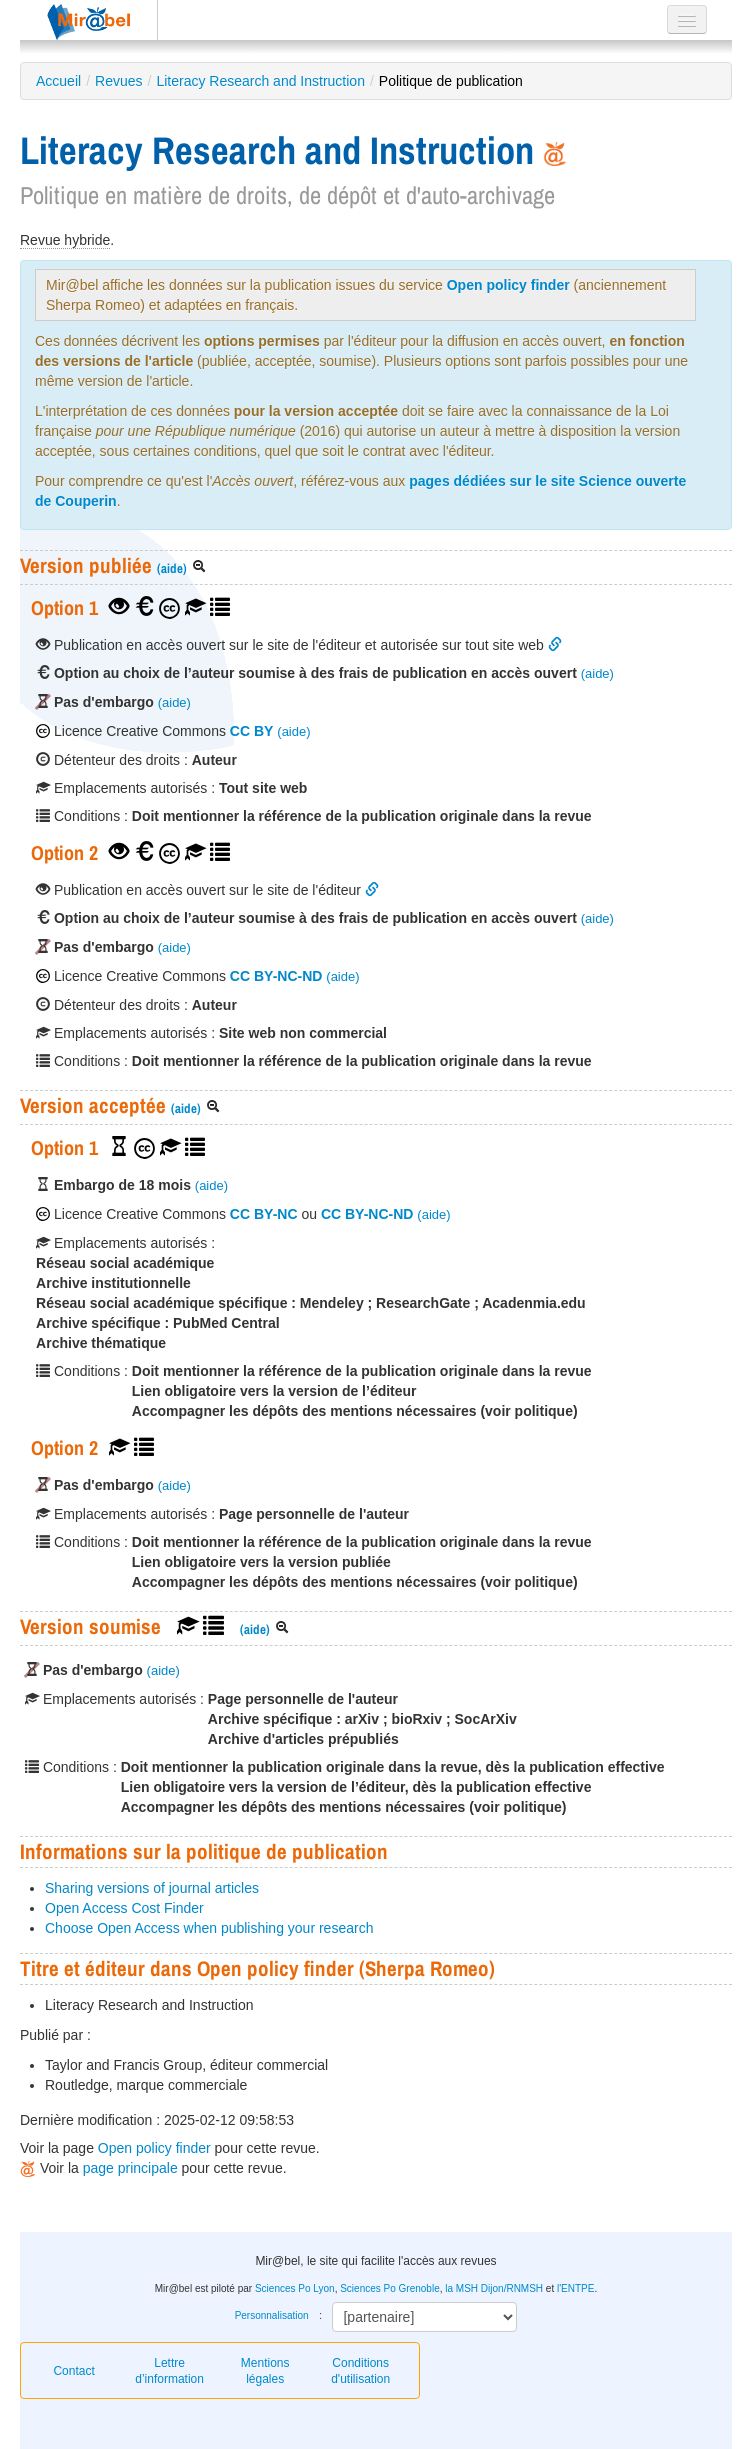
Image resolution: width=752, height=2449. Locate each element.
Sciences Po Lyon (295, 2288)
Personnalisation (272, 2315)
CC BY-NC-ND (276, 976)
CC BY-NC (264, 1214)
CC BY (252, 731)
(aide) (172, 568)
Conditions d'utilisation (360, 2371)
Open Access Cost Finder (124, 1908)
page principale (130, 2168)
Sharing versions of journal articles (152, 1888)
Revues (118, 81)
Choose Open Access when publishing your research (209, 1928)
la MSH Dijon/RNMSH (494, 2288)
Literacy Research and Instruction (260, 81)
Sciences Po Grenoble (390, 2288)
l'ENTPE (575, 2288)
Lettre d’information (169, 2371)
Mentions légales (265, 2371)
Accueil (58, 81)
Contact (73, 2371)
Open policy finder (508, 285)
